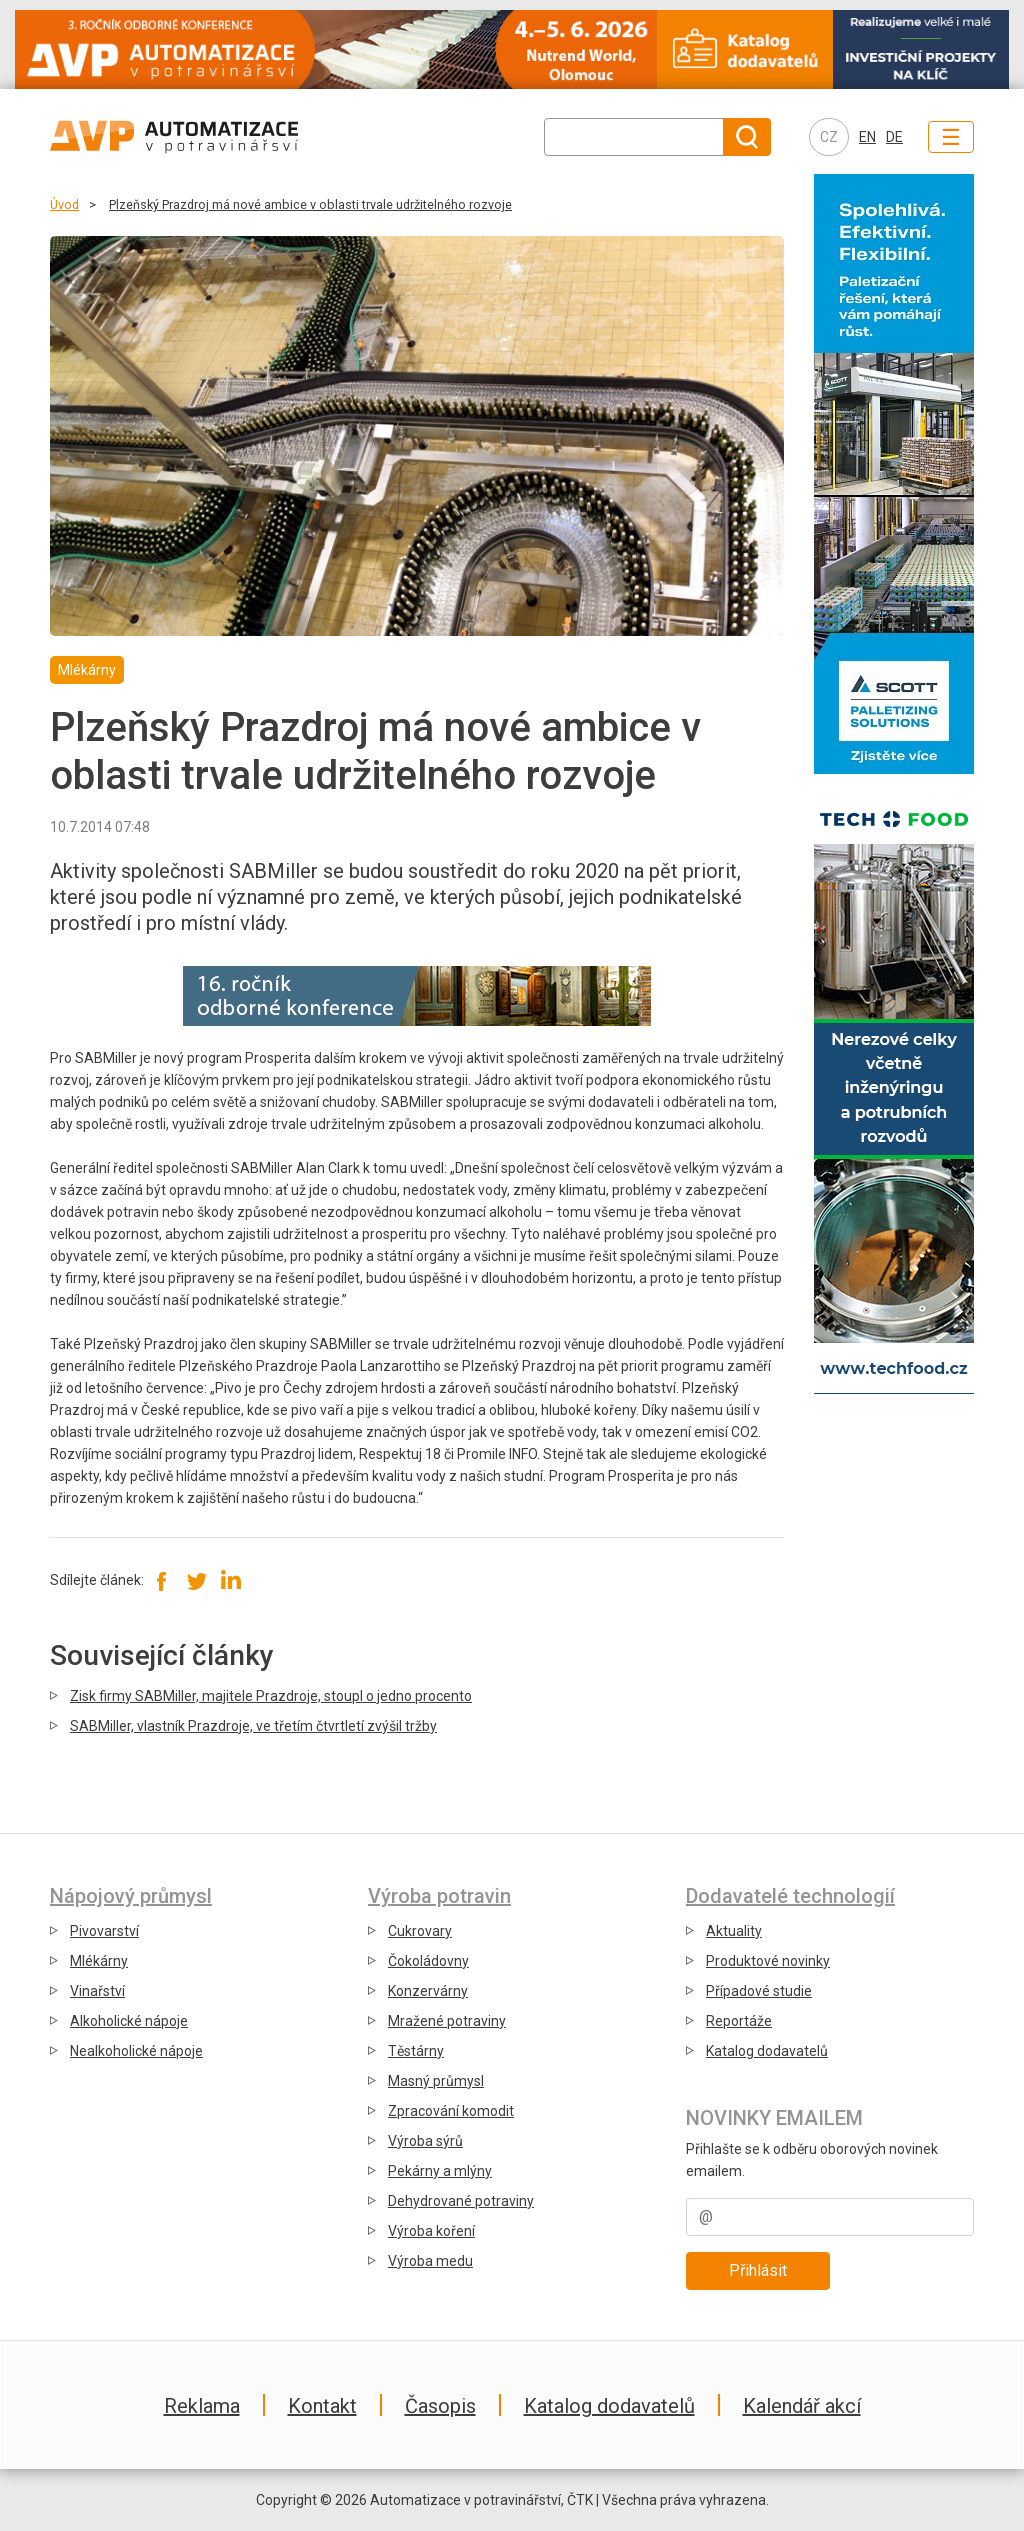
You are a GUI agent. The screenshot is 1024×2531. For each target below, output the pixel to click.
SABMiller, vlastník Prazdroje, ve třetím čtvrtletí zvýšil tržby (253, 1726)
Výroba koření (431, 2231)
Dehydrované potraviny (461, 2201)
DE (894, 137)
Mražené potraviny (447, 2021)
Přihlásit (758, 2270)
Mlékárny (99, 1961)
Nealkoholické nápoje (136, 2051)
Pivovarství (104, 1931)
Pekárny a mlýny (440, 2171)
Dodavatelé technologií (790, 1896)
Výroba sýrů (425, 2141)
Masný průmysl (436, 2081)
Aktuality (734, 1931)
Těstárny (416, 2051)
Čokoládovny (428, 1961)
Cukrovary (420, 1931)
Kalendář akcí (802, 2406)
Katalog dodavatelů (767, 2051)
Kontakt (322, 2406)
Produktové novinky (768, 1961)
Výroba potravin (439, 1896)
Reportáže (739, 2021)
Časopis (440, 2406)
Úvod (64, 204)
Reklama (202, 2406)
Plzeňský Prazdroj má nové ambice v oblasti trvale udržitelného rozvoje (310, 204)
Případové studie (759, 1991)
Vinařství (97, 1991)
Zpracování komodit (451, 2111)
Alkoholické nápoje (129, 2021)
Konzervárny (428, 1991)
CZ (829, 137)
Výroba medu (430, 2261)
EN (867, 137)
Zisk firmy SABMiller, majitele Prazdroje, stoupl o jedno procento (271, 1696)
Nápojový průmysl (131, 1896)
